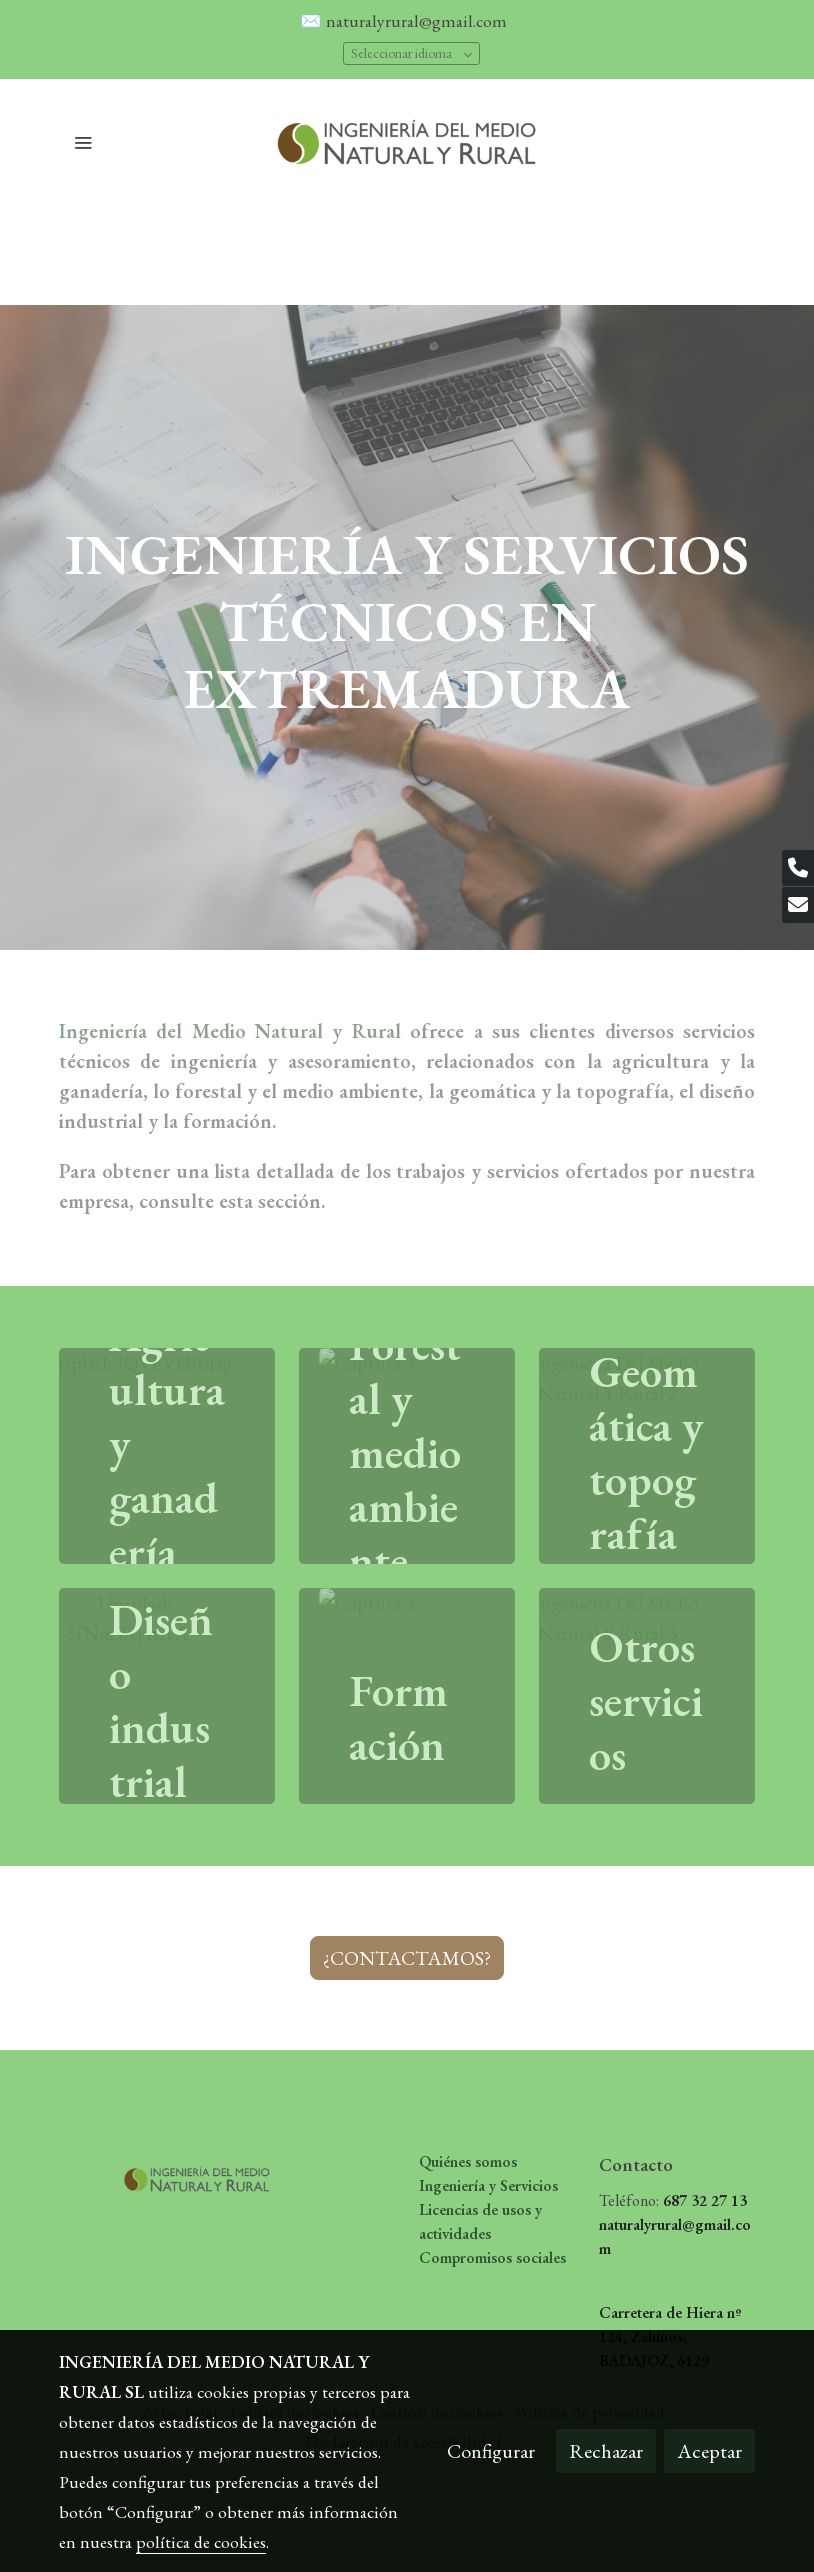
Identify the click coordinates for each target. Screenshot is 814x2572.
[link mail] (798, 905)
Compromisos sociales (492, 2257)
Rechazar (606, 2451)
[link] (407, 142)
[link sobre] (137, 2174)
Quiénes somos (468, 2161)
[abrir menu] (83, 142)
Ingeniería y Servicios (488, 2185)
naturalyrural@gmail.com (418, 20)
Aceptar (709, 2451)
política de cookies (201, 2541)
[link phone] (798, 868)
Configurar (491, 2451)
